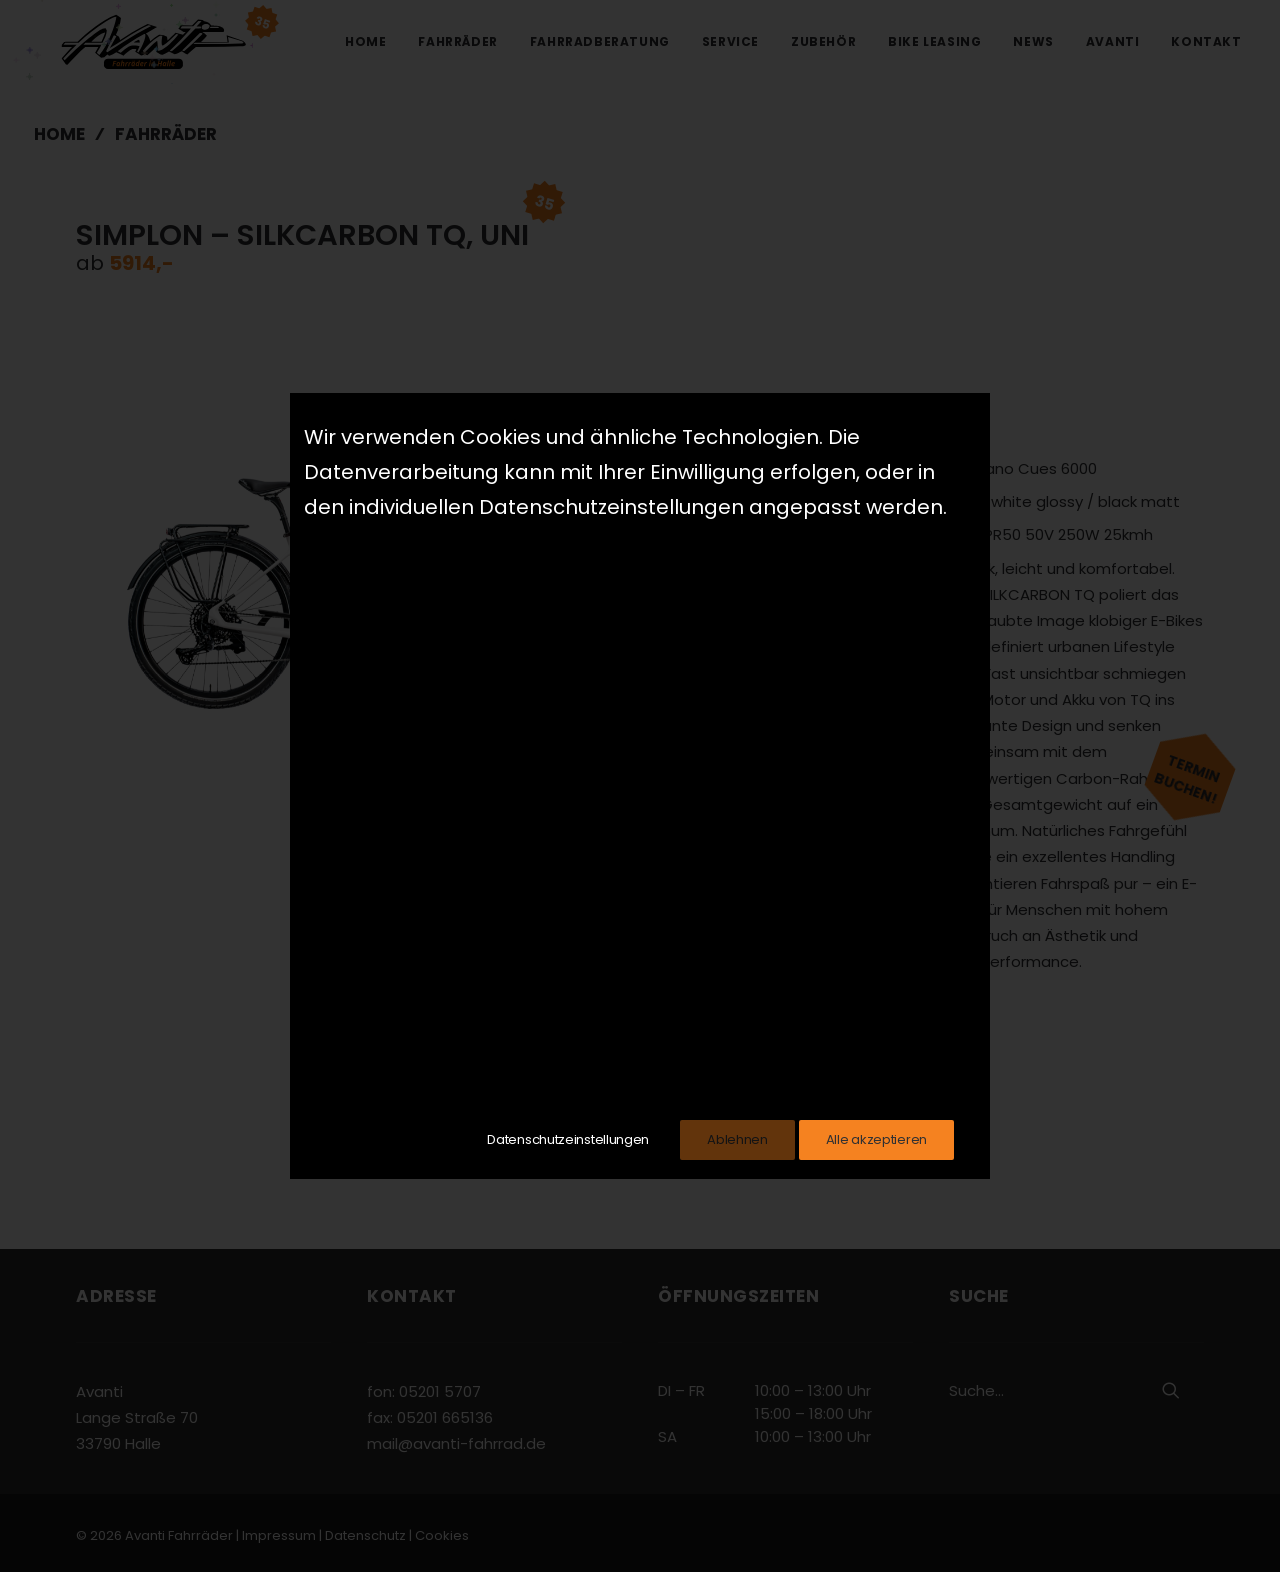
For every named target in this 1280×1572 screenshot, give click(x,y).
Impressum (279, 1534)
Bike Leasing (934, 41)
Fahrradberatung (600, 41)
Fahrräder (457, 41)
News (1033, 41)
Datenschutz (365, 1534)
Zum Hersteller (827, 1047)
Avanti (1113, 41)
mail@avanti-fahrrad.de (456, 1443)
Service (730, 41)
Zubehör (823, 41)
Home (365, 41)
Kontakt (1206, 41)
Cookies (442, 1534)
